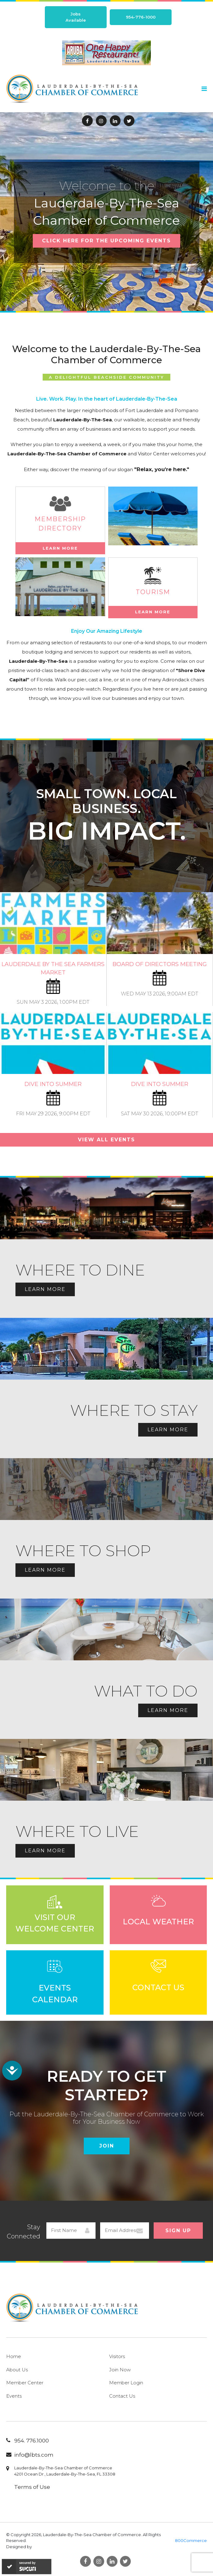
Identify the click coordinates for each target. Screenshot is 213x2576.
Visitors (117, 2356)
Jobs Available (76, 17)
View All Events (106, 1140)
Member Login (126, 2383)
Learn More (60, 548)
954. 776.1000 (31, 2441)
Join (106, 2146)
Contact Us (122, 2396)
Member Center (24, 2383)
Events (14, 2396)
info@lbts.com (33, 2455)
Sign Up (178, 2230)
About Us (17, 2370)
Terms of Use (32, 2487)
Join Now (120, 2370)
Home (13, 2356)
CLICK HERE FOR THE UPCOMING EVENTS (106, 241)
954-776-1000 (140, 17)
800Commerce (191, 2540)
